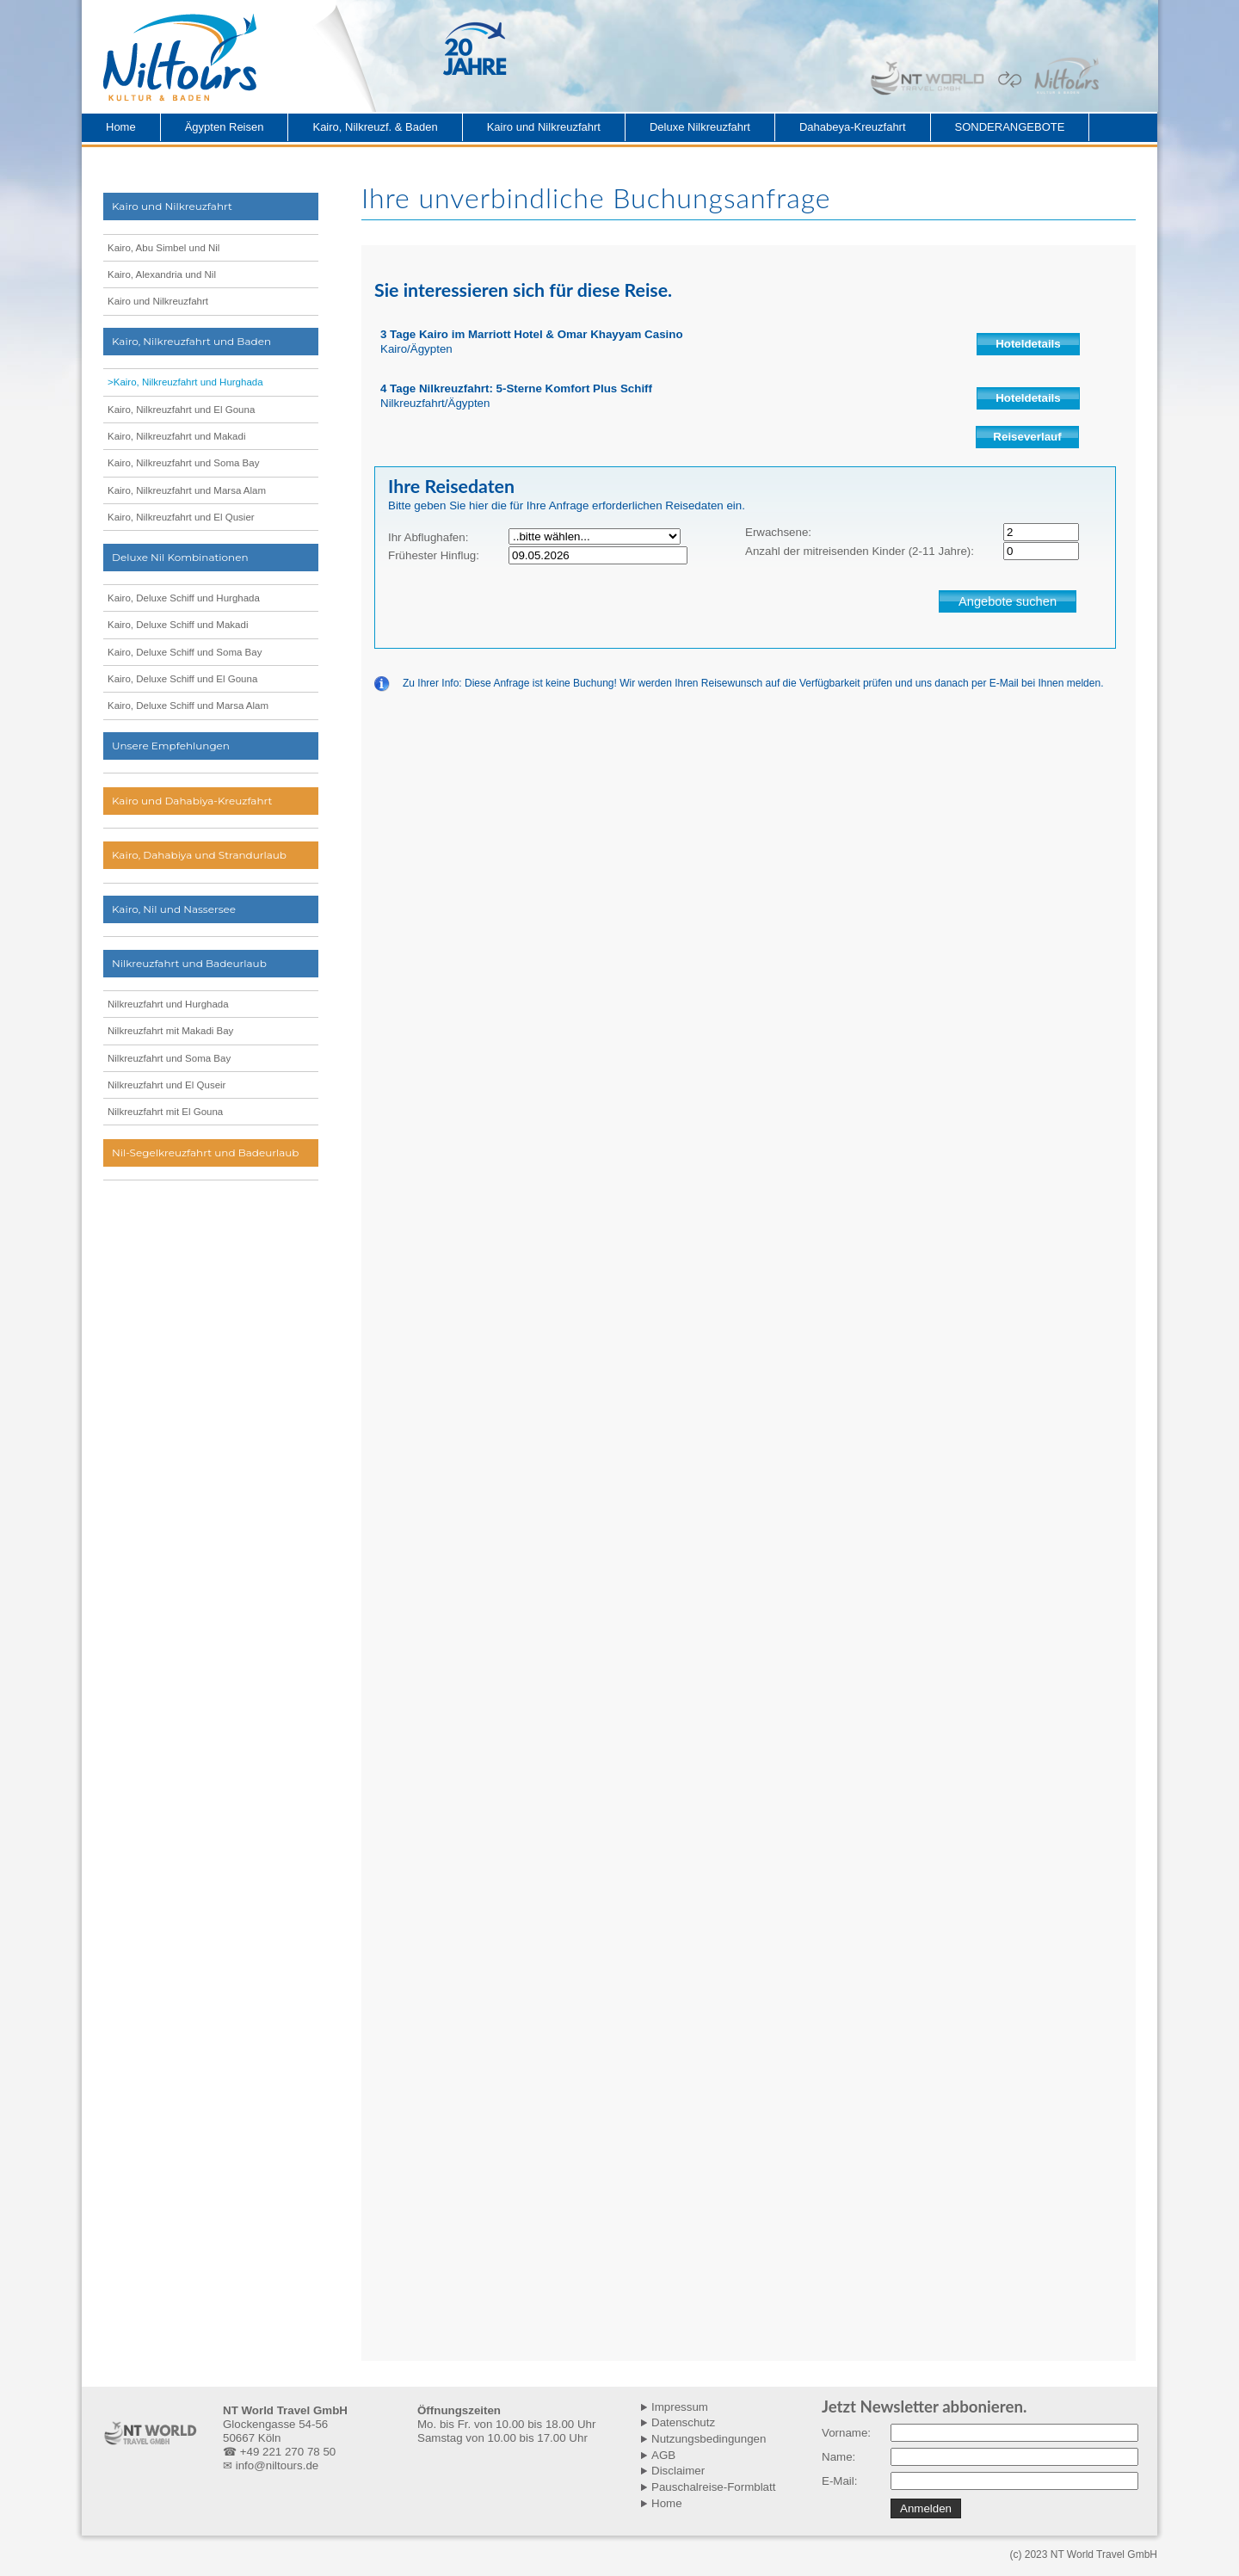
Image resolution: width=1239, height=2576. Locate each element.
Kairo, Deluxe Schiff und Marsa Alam (188, 705)
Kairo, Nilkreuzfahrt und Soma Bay (183, 463)
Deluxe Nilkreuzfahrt (700, 126)
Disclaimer (678, 2470)
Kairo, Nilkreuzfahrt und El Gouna (181, 409)
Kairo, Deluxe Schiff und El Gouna (182, 679)
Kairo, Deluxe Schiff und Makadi (178, 624)
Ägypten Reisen (224, 126)
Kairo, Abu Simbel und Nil (163, 248)
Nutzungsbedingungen (708, 2438)
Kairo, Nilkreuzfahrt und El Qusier (181, 517)
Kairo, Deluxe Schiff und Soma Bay (185, 652)
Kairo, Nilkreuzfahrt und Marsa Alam (187, 490)
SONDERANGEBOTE (1010, 126)
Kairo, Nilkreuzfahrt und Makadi (176, 436)
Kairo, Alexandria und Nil (162, 274)
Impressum (679, 2406)
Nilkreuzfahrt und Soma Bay (169, 1058)
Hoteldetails (1028, 343)
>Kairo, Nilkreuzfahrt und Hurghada (185, 382)
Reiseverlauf (1027, 436)
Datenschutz (683, 2422)
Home (121, 126)
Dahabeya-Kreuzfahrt (852, 126)
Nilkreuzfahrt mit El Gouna (165, 1111)
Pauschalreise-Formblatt (713, 2486)
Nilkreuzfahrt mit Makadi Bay (170, 1031)
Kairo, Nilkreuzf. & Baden (374, 126)
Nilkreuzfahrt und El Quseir (166, 1085)
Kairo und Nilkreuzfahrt (544, 126)
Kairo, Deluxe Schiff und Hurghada (184, 598)
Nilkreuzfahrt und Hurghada (168, 1004)
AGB (663, 2455)
